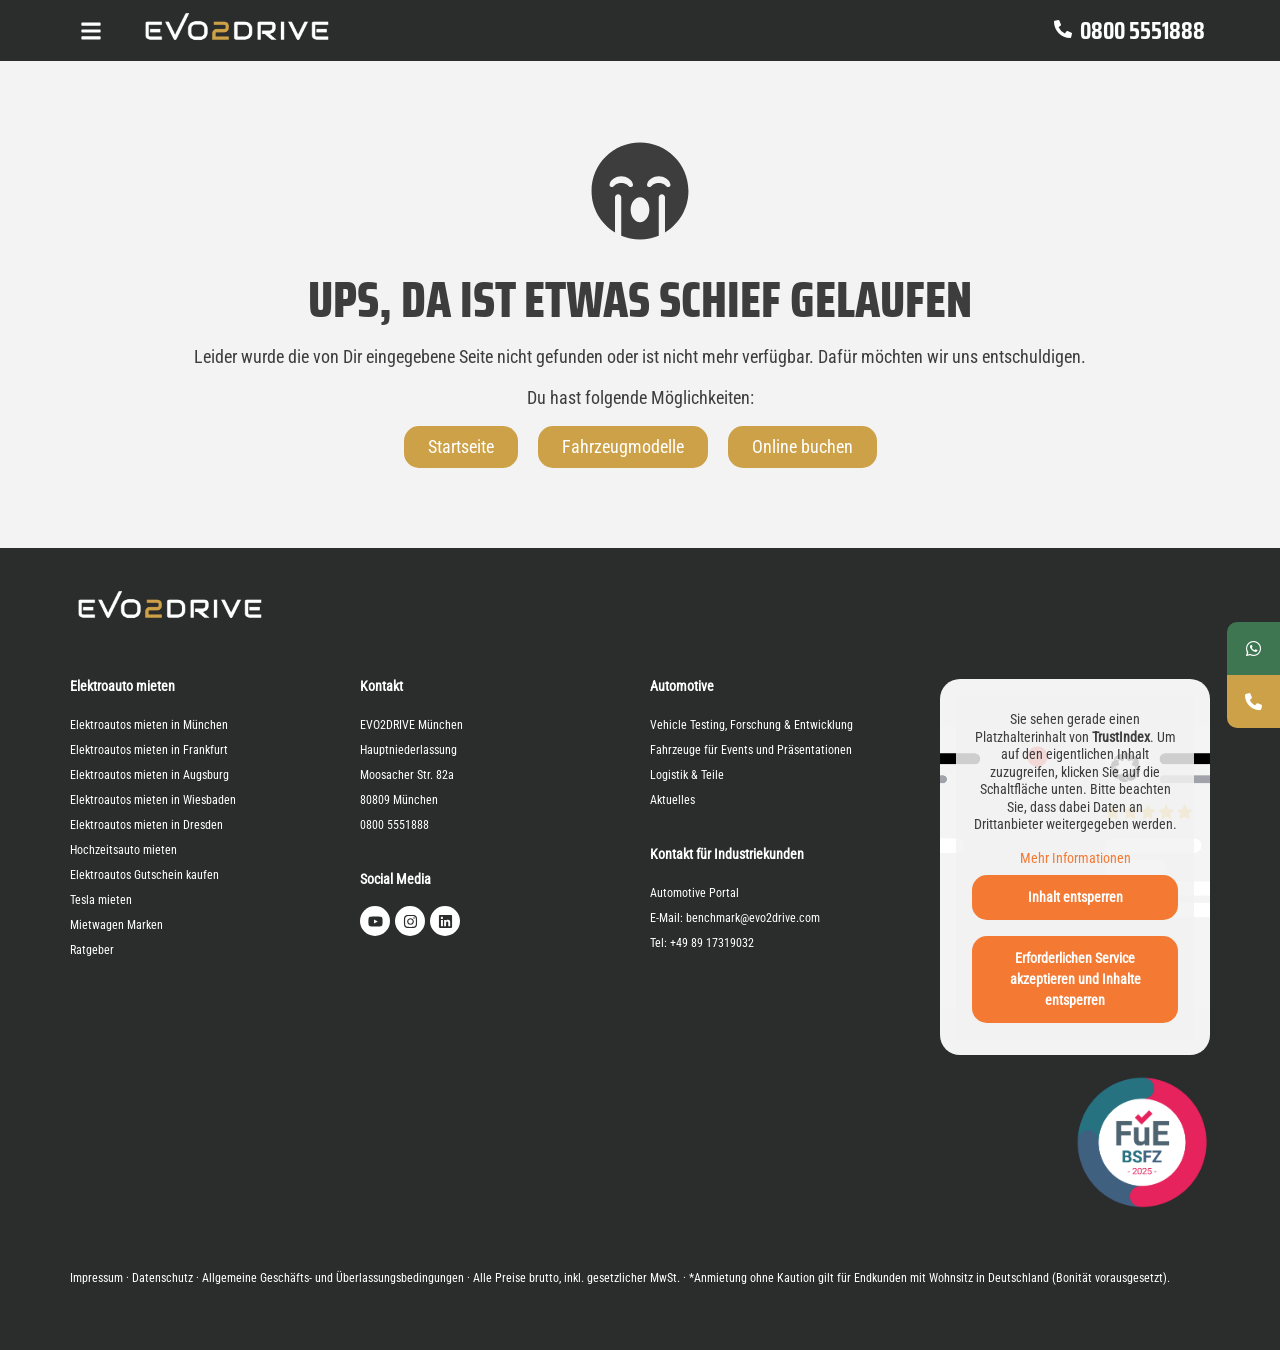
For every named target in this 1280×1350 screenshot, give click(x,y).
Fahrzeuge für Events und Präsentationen (751, 750)
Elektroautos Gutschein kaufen (144, 875)
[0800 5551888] (1063, 30)
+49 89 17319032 (712, 943)
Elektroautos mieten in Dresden (146, 825)
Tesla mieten (101, 900)
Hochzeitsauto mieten (123, 850)
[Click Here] (91, 31)
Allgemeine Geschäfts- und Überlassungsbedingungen (333, 1278)
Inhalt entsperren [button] (1075, 897)
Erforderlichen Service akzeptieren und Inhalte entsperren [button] (1075, 979)
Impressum (96, 1278)
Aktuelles (672, 800)
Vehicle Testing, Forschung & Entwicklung (751, 725)
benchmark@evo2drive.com (753, 918)
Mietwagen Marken (116, 925)
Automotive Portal (694, 893)
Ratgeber (92, 950)
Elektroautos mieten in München (149, 725)
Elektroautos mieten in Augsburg (149, 775)
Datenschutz (162, 1278)
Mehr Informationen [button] (1075, 857)
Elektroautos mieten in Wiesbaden (153, 800)
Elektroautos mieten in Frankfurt (149, 750)
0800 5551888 (1142, 31)
